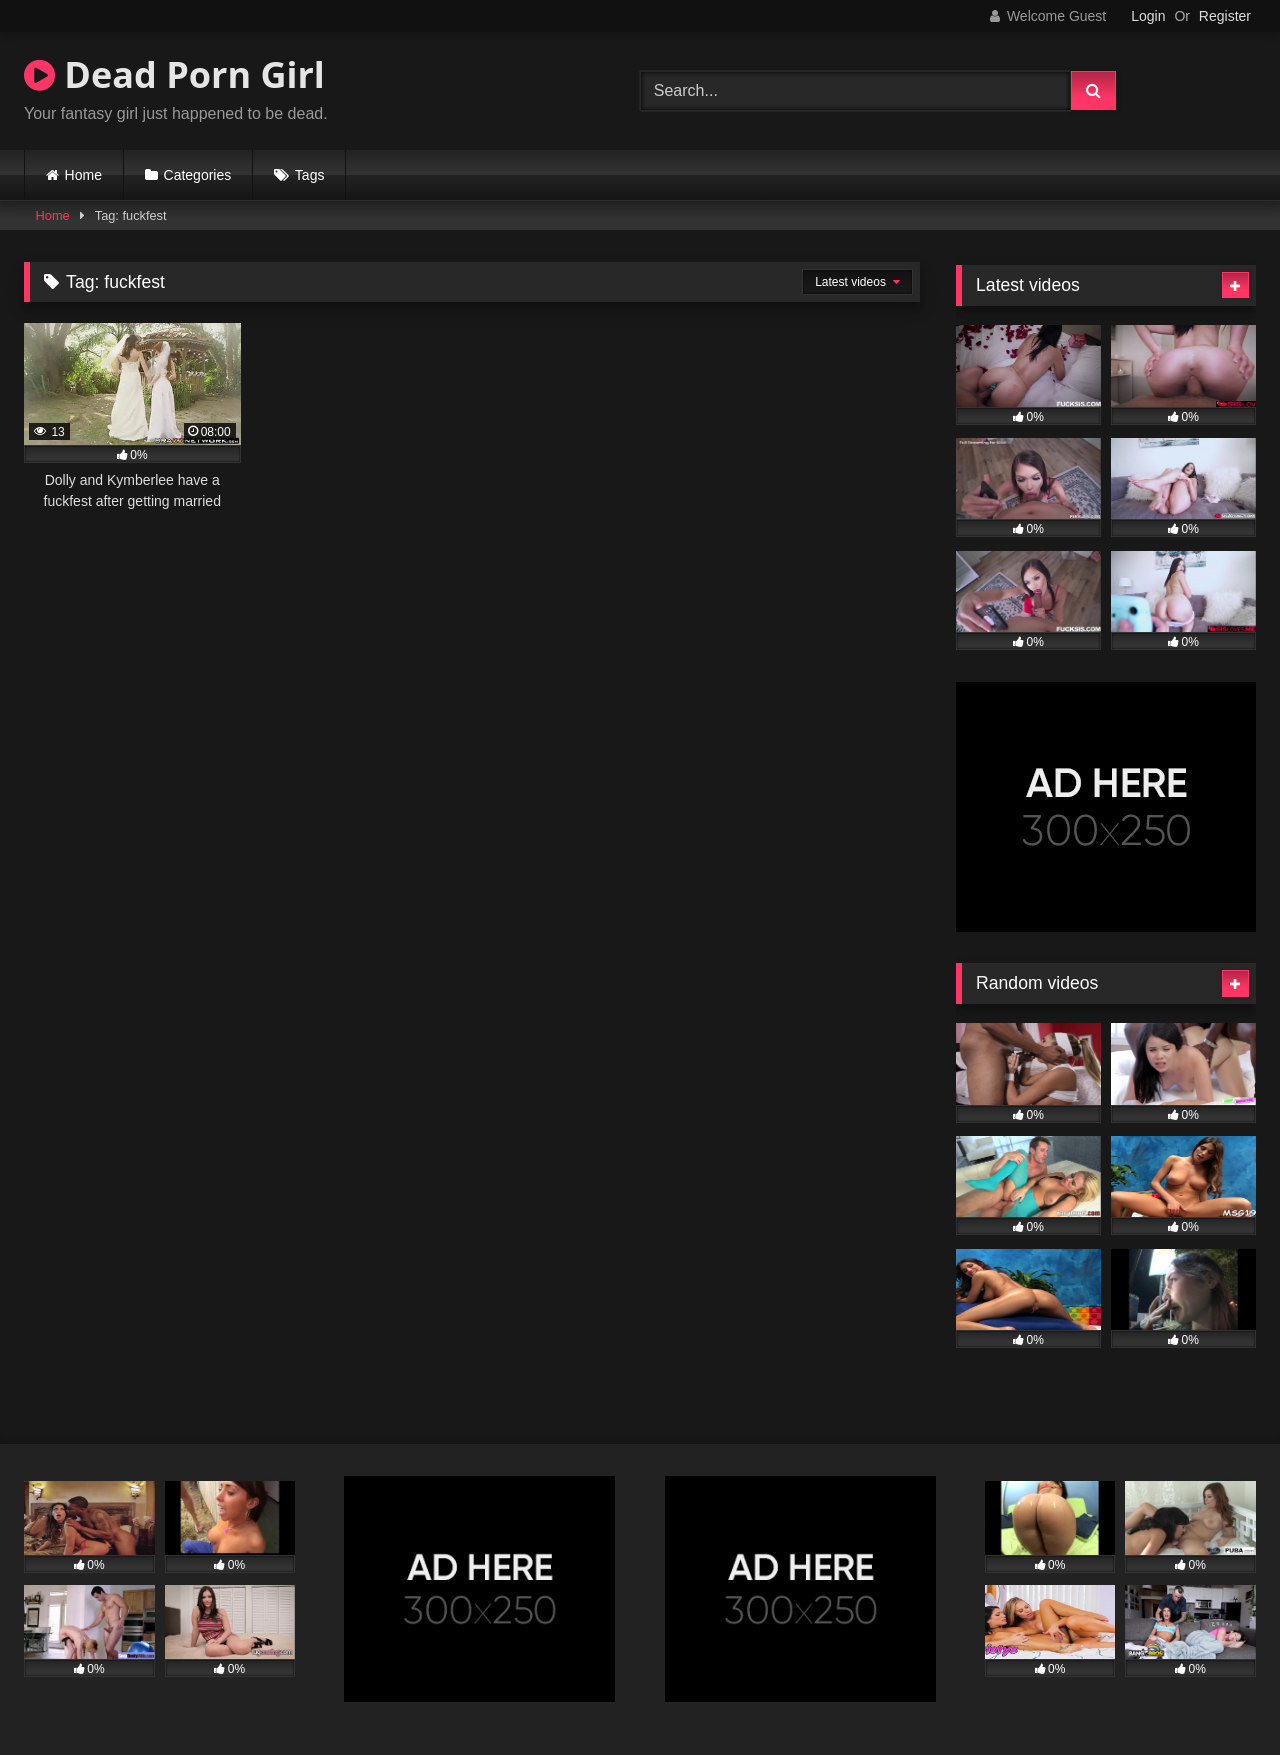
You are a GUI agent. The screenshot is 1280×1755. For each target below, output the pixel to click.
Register (1225, 16)
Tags (310, 175)
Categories (198, 175)
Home (83, 175)
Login (1148, 16)
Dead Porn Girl (174, 74)
